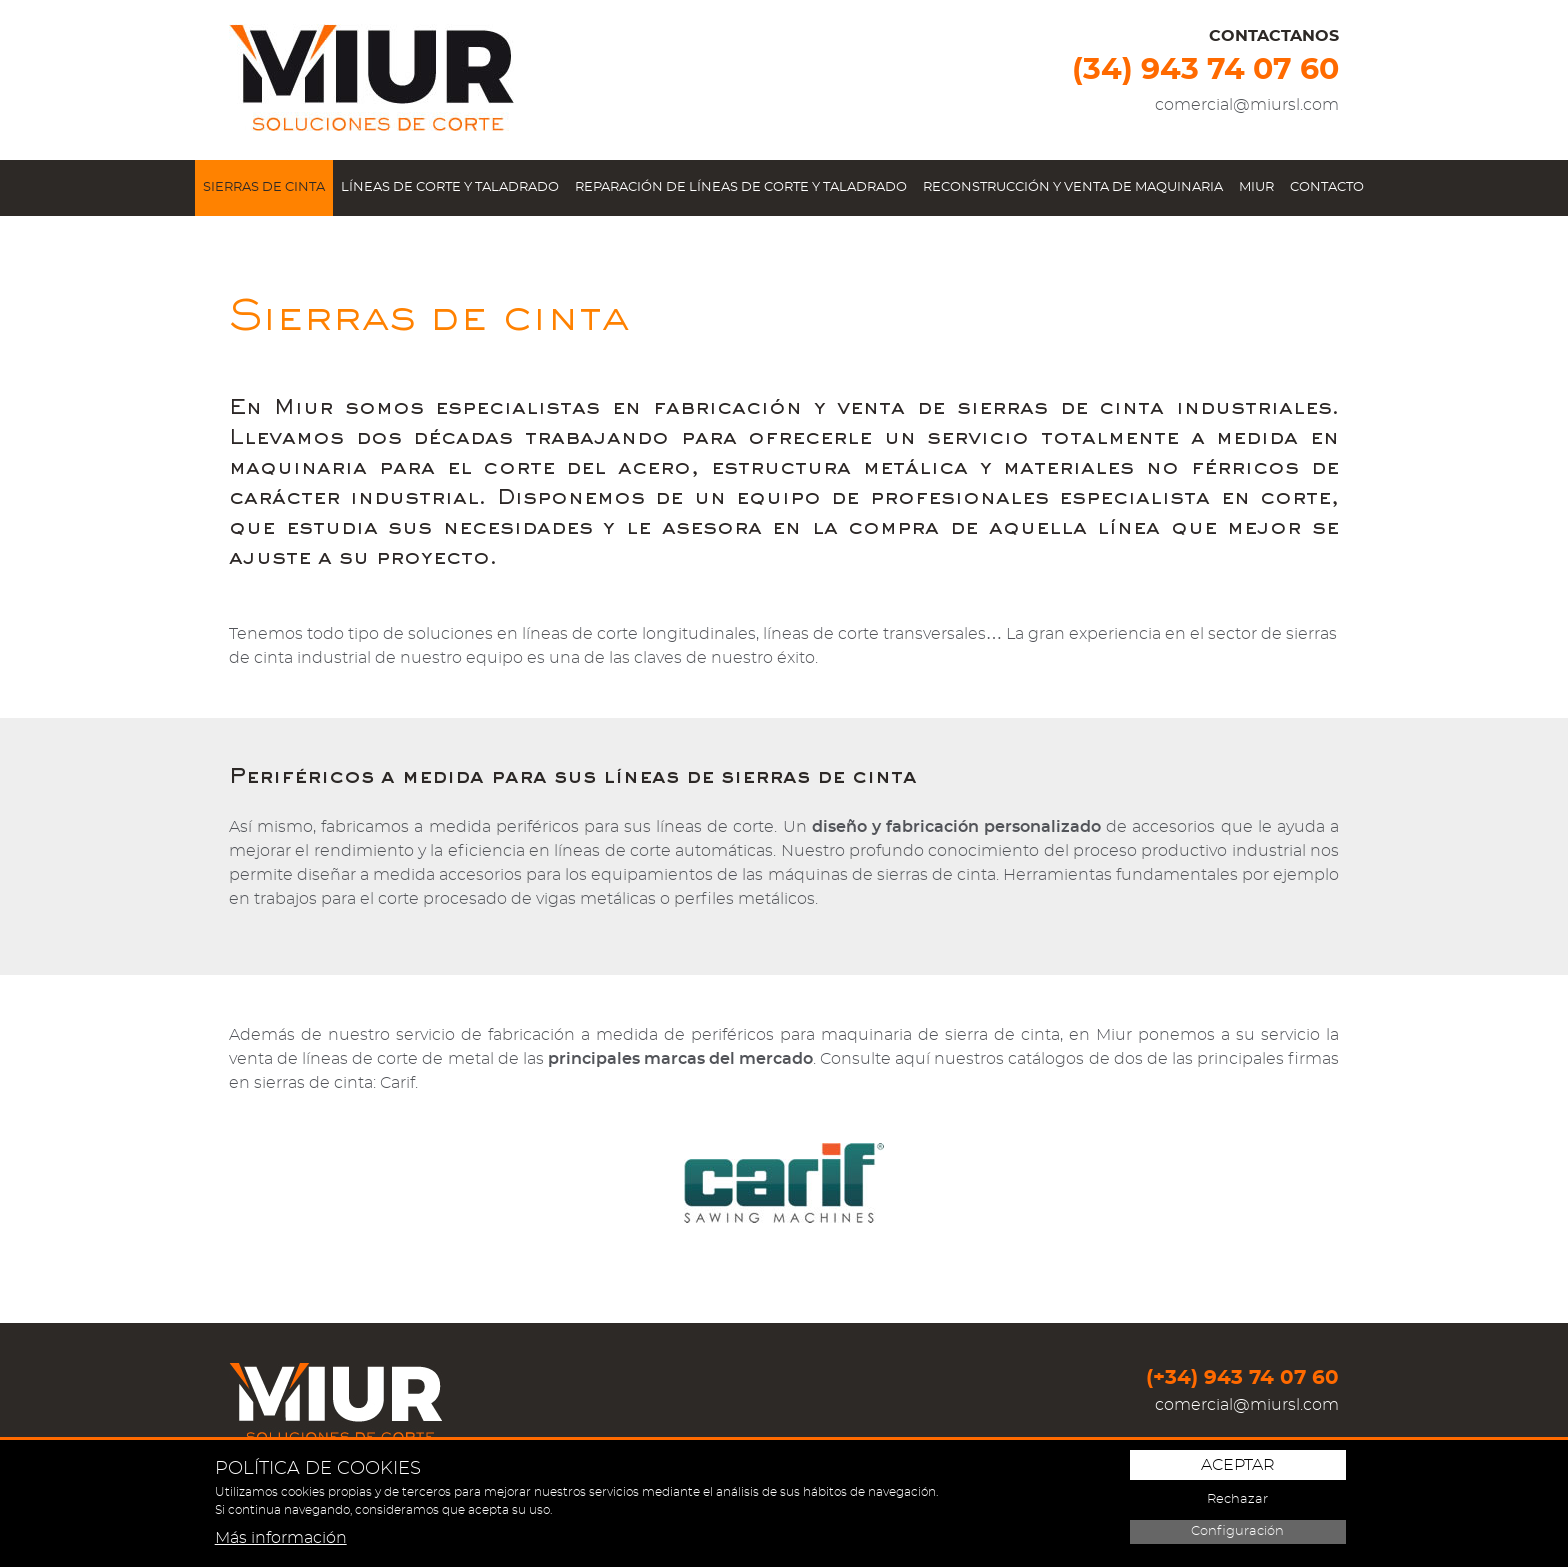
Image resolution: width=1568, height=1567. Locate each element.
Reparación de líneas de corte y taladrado (741, 187)
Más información (281, 1538)
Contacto (1327, 187)
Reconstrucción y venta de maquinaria (1073, 187)
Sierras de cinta (264, 187)
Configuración (1237, 1531)
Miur (1256, 187)
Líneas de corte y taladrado (450, 187)
